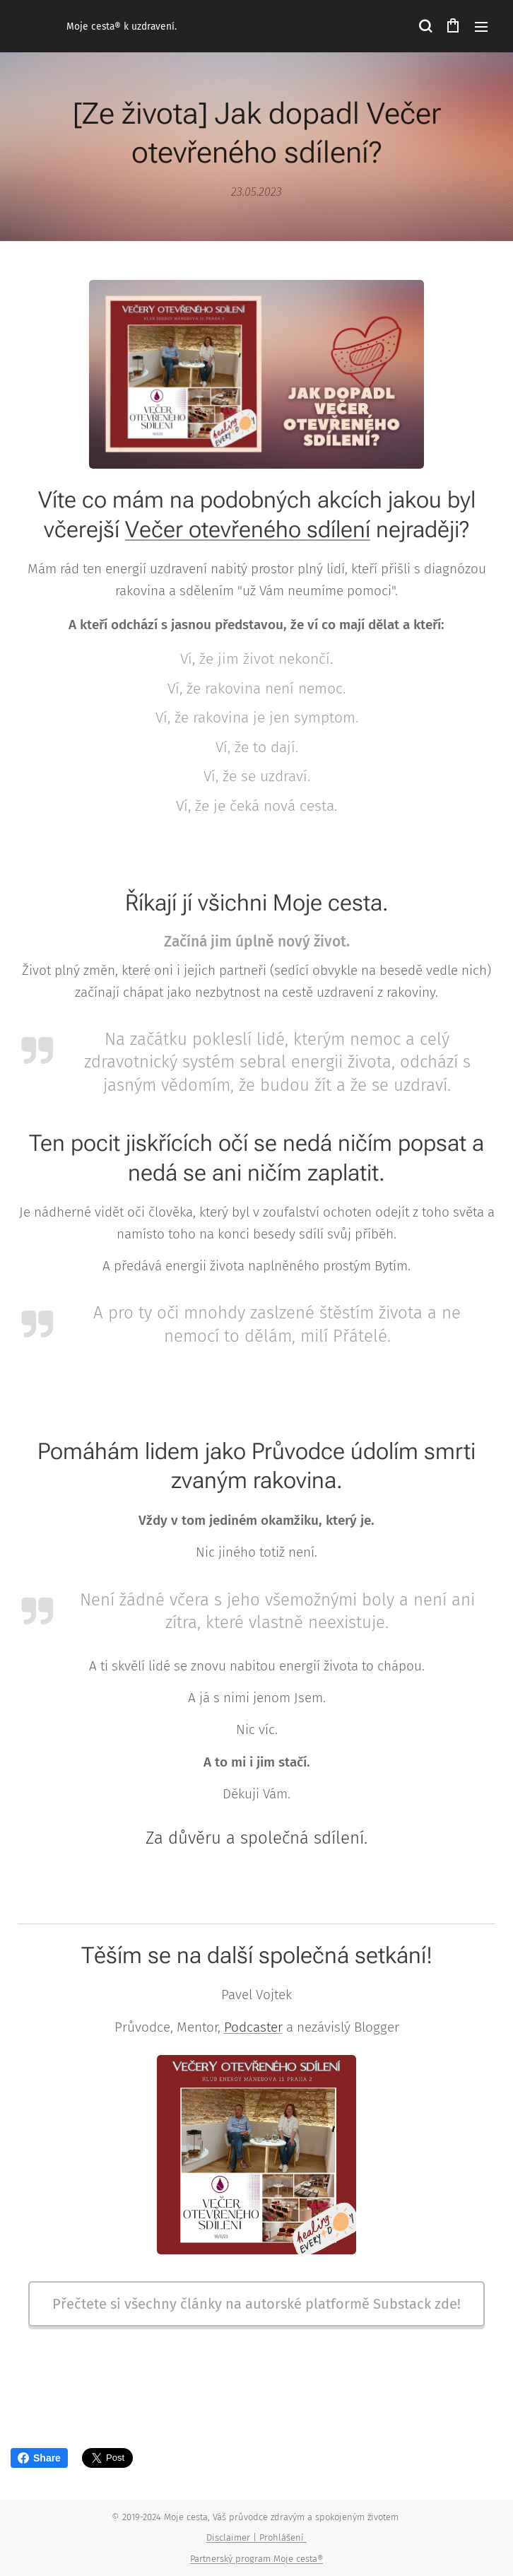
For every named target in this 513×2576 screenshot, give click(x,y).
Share (39, 2458)
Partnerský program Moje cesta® (256, 2558)
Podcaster (253, 2026)
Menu (481, 27)
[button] (425, 26)
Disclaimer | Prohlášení (256, 2537)
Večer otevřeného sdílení (247, 528)
